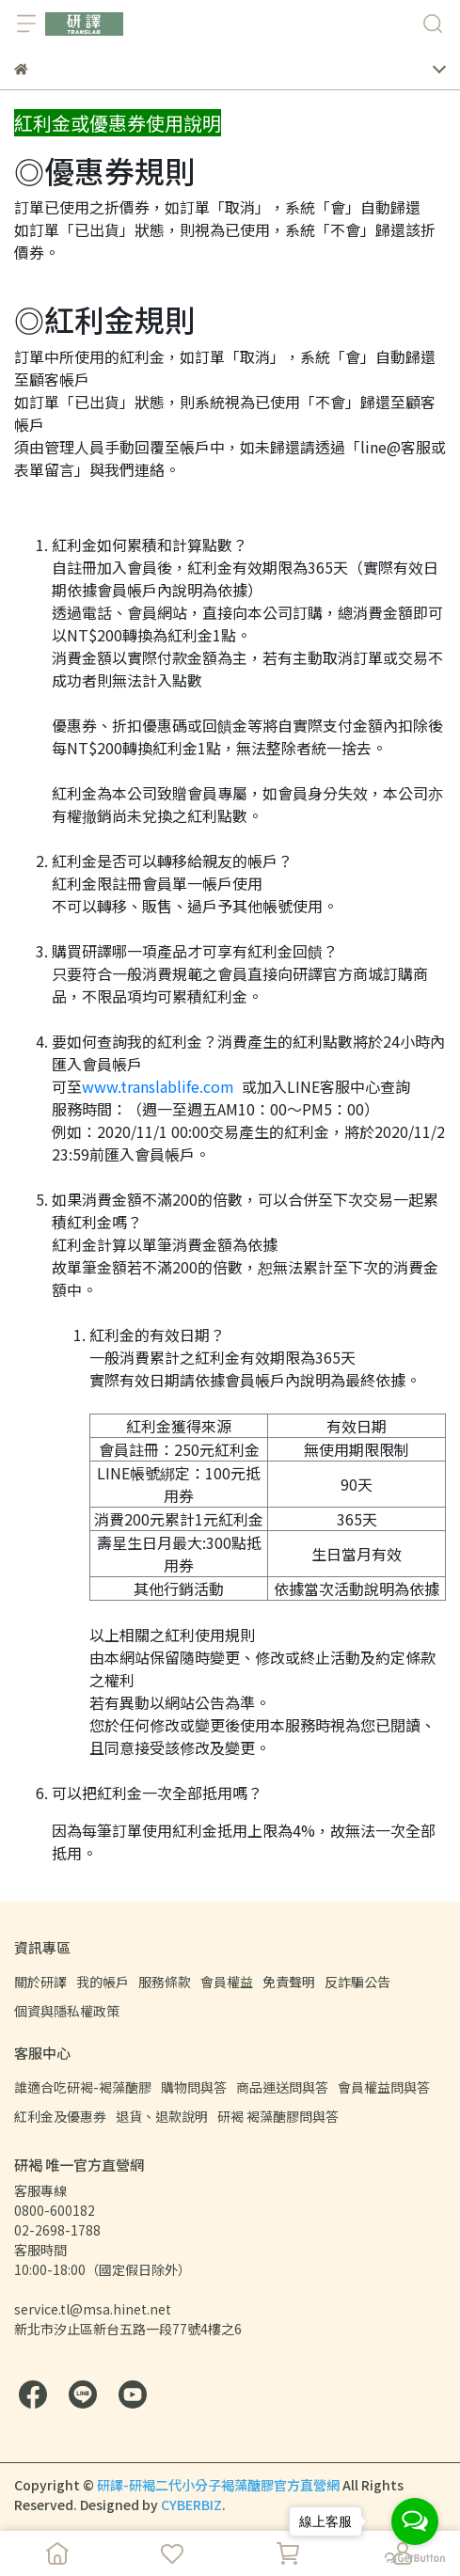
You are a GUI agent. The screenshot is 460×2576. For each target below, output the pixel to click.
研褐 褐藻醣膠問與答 (278, 2116)
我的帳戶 (102, 1981)
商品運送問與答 (282, 2087)
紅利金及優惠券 (60, 2116)
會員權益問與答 (384, 2087)
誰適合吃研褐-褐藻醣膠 (82, 2087)
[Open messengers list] (414, 2521)
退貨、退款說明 (162, 2116)
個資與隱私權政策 (66, 2010)
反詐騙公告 (357, 1981)
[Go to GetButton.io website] (415, 2557)
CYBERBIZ (191, 2504)
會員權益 (226, 1981)
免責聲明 (288, 1981)
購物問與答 (194, 2087)
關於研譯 (40, 1981)
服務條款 (164, 1981)
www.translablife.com (158, 1086)
